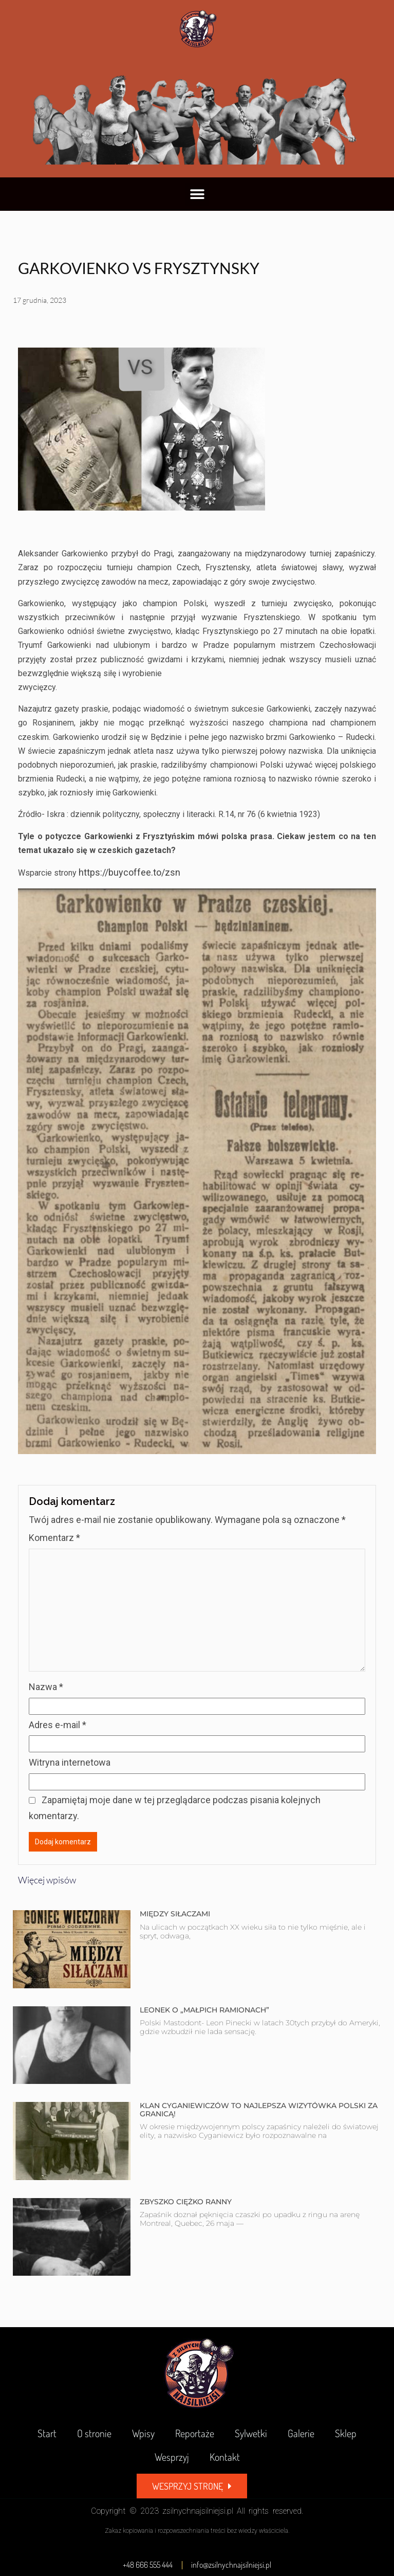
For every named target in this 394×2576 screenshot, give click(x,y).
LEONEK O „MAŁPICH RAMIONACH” (204, 2010)
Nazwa (46, 1686)
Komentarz (54, 1537)
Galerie (301, 2433)
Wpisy (143, 2433)
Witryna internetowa (69, 1762)
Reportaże (194, 2433)
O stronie (94, 2433)
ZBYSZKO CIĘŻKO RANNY (186, 2201)
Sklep (346, 2433)
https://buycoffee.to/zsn (129, 872)
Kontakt (225, 2456)
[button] (197, 194)
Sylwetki (251, 2433)
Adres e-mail (57, 1724)
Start (47, 2433)
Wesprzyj (172, 2456)
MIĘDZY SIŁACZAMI (175, 1913)
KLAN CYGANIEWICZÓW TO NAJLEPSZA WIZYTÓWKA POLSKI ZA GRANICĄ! (259, 2109)
